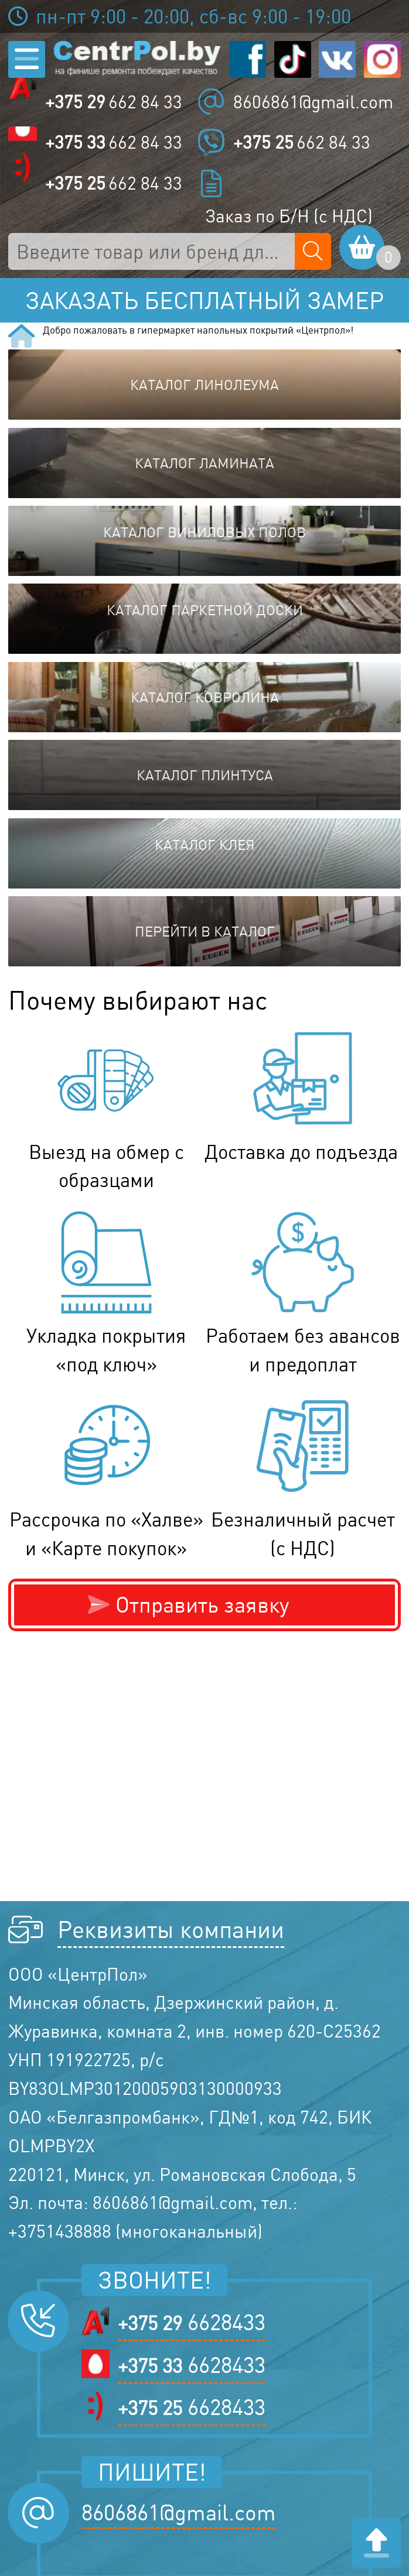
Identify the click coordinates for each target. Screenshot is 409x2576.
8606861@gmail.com (313, 101)
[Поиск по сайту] (313, 251)
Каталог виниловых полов (204, 532)
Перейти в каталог (205, 931)
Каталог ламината (204, 463)
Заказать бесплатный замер (204, 300)
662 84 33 (113, 102)
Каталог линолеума (204, 384)
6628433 (191, 2322)
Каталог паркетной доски (205, 610)
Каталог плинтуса (205, 775)
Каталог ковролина (205, 697)
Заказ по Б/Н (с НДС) (289, 216)
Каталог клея (205, 844)
